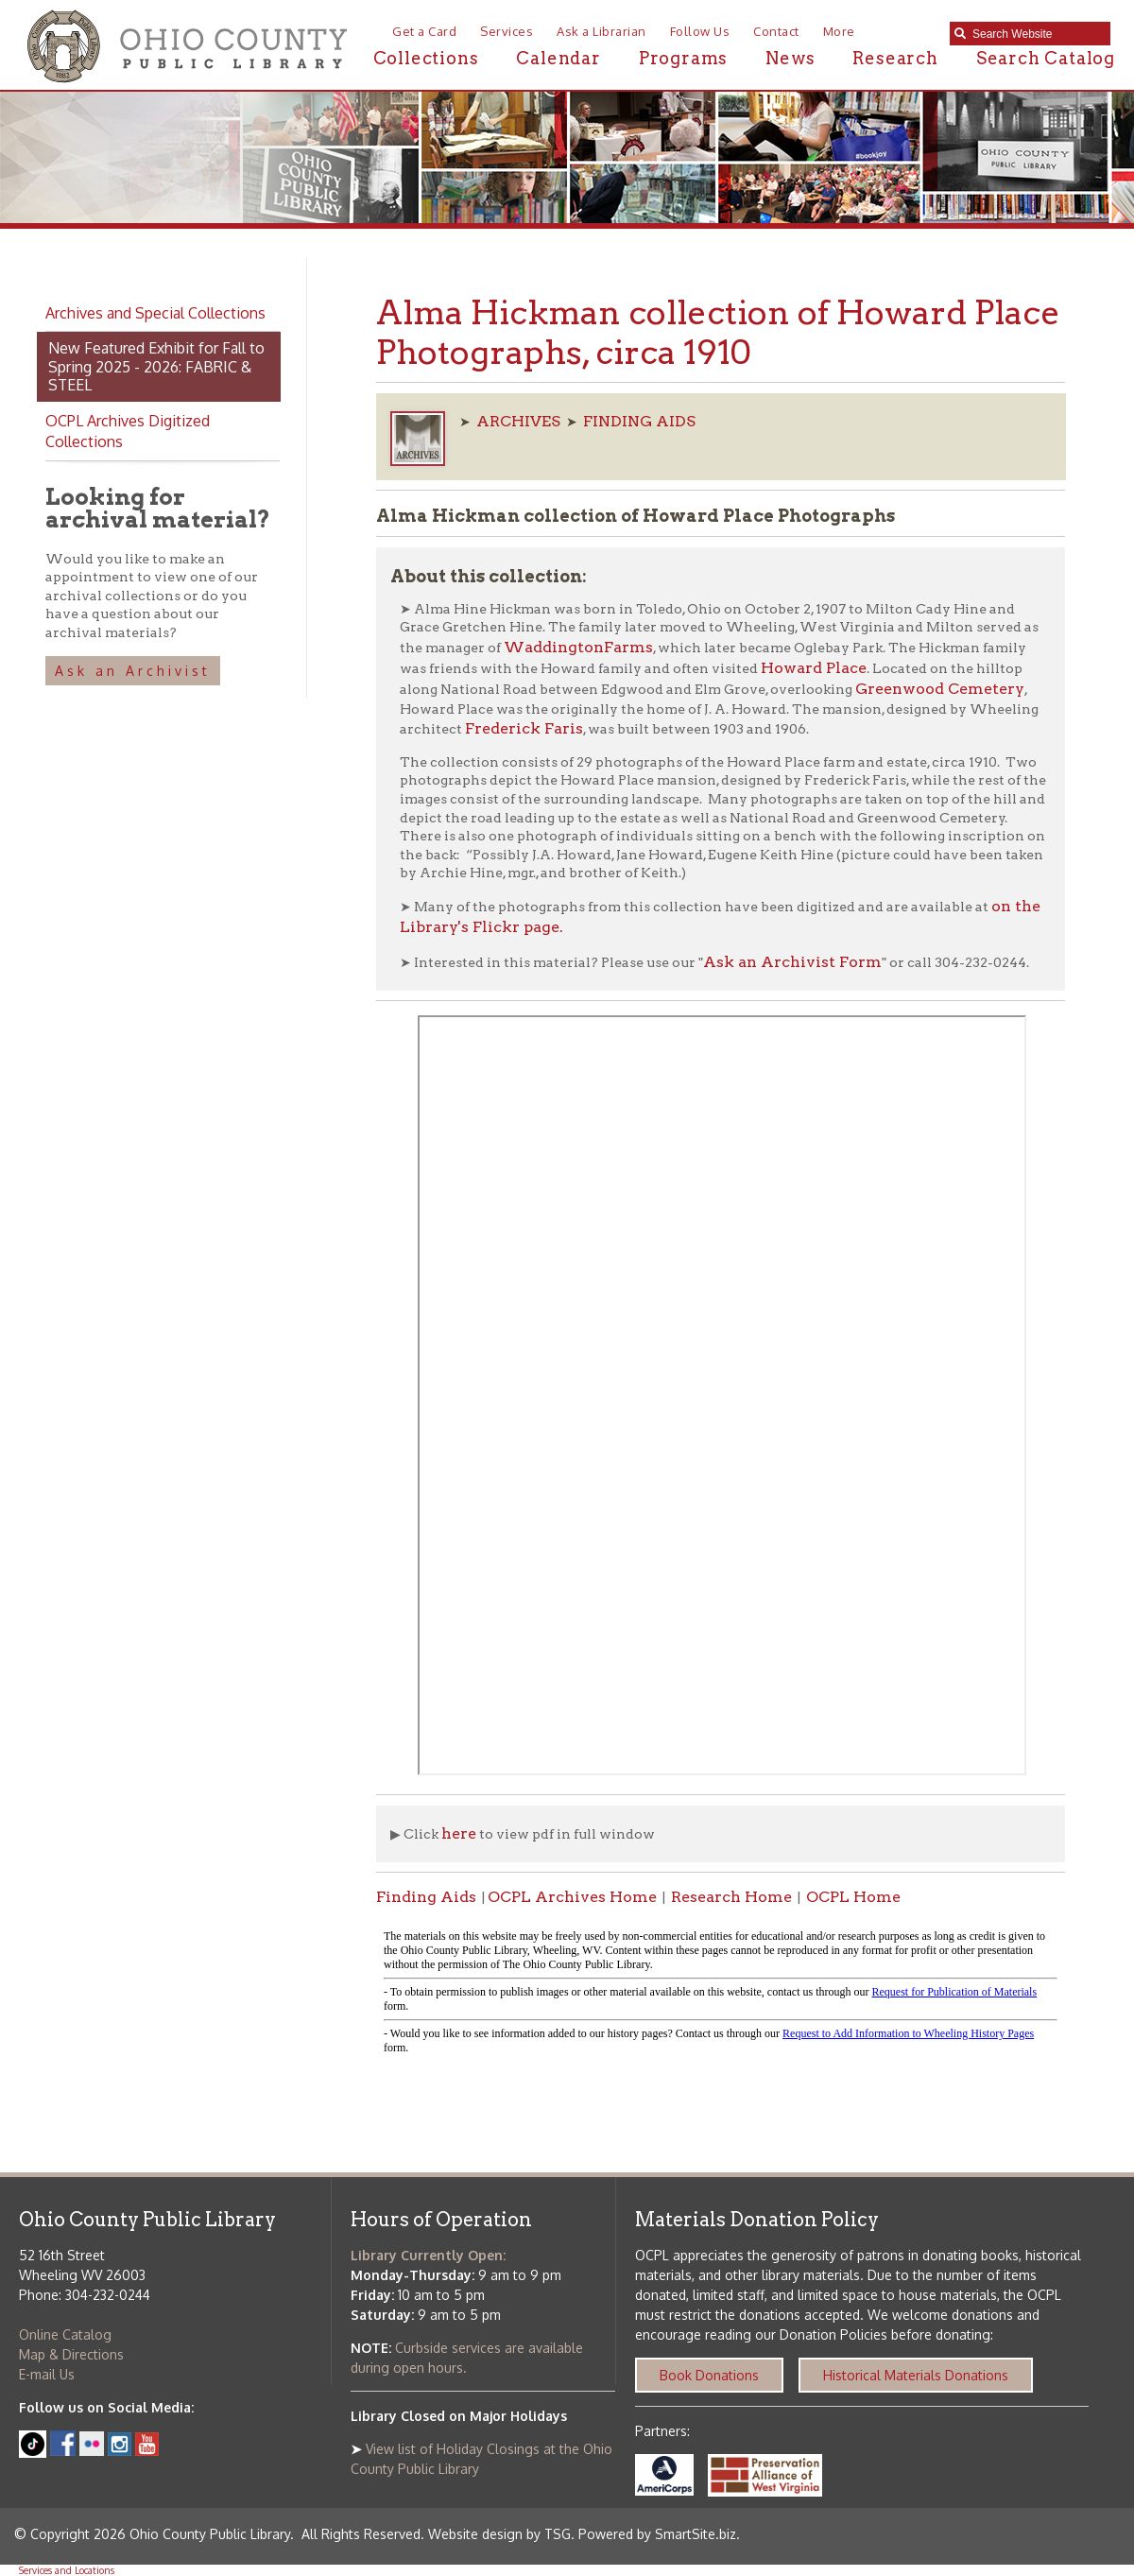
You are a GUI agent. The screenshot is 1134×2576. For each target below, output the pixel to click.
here (458, 1833)
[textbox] (1037, 34)
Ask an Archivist (133, 671)
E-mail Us (47, 2374)
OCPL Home (853, 1897)
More (839, 31)
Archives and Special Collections (155, 312)
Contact (776, 31)
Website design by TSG (499, 2534)
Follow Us (700, 31)
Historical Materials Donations (915, 2375)
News (790, 58)
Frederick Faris (524, 728)
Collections (426, 58)
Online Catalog (65, 2334)
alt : (720, 1993)
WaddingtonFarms (578, 647)
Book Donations (709, 2375)
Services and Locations (66, 2570)
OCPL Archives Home (572, 1897)
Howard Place (814, 668)
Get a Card (424, 31)
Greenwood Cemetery (939, 689)
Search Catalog (1045, 58)
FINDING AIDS (639, 421)
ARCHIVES (518, 421)
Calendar (558, 58)
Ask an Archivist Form (792, 962)
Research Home (731, 1897)
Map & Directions (71, 2354)
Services (506, 31)
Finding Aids (426, 1897)
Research (894, 58)
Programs (683, 58)
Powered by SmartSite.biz (657, 2534)
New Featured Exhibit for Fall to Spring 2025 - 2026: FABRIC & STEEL (156, 365)
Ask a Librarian (601, 31)
